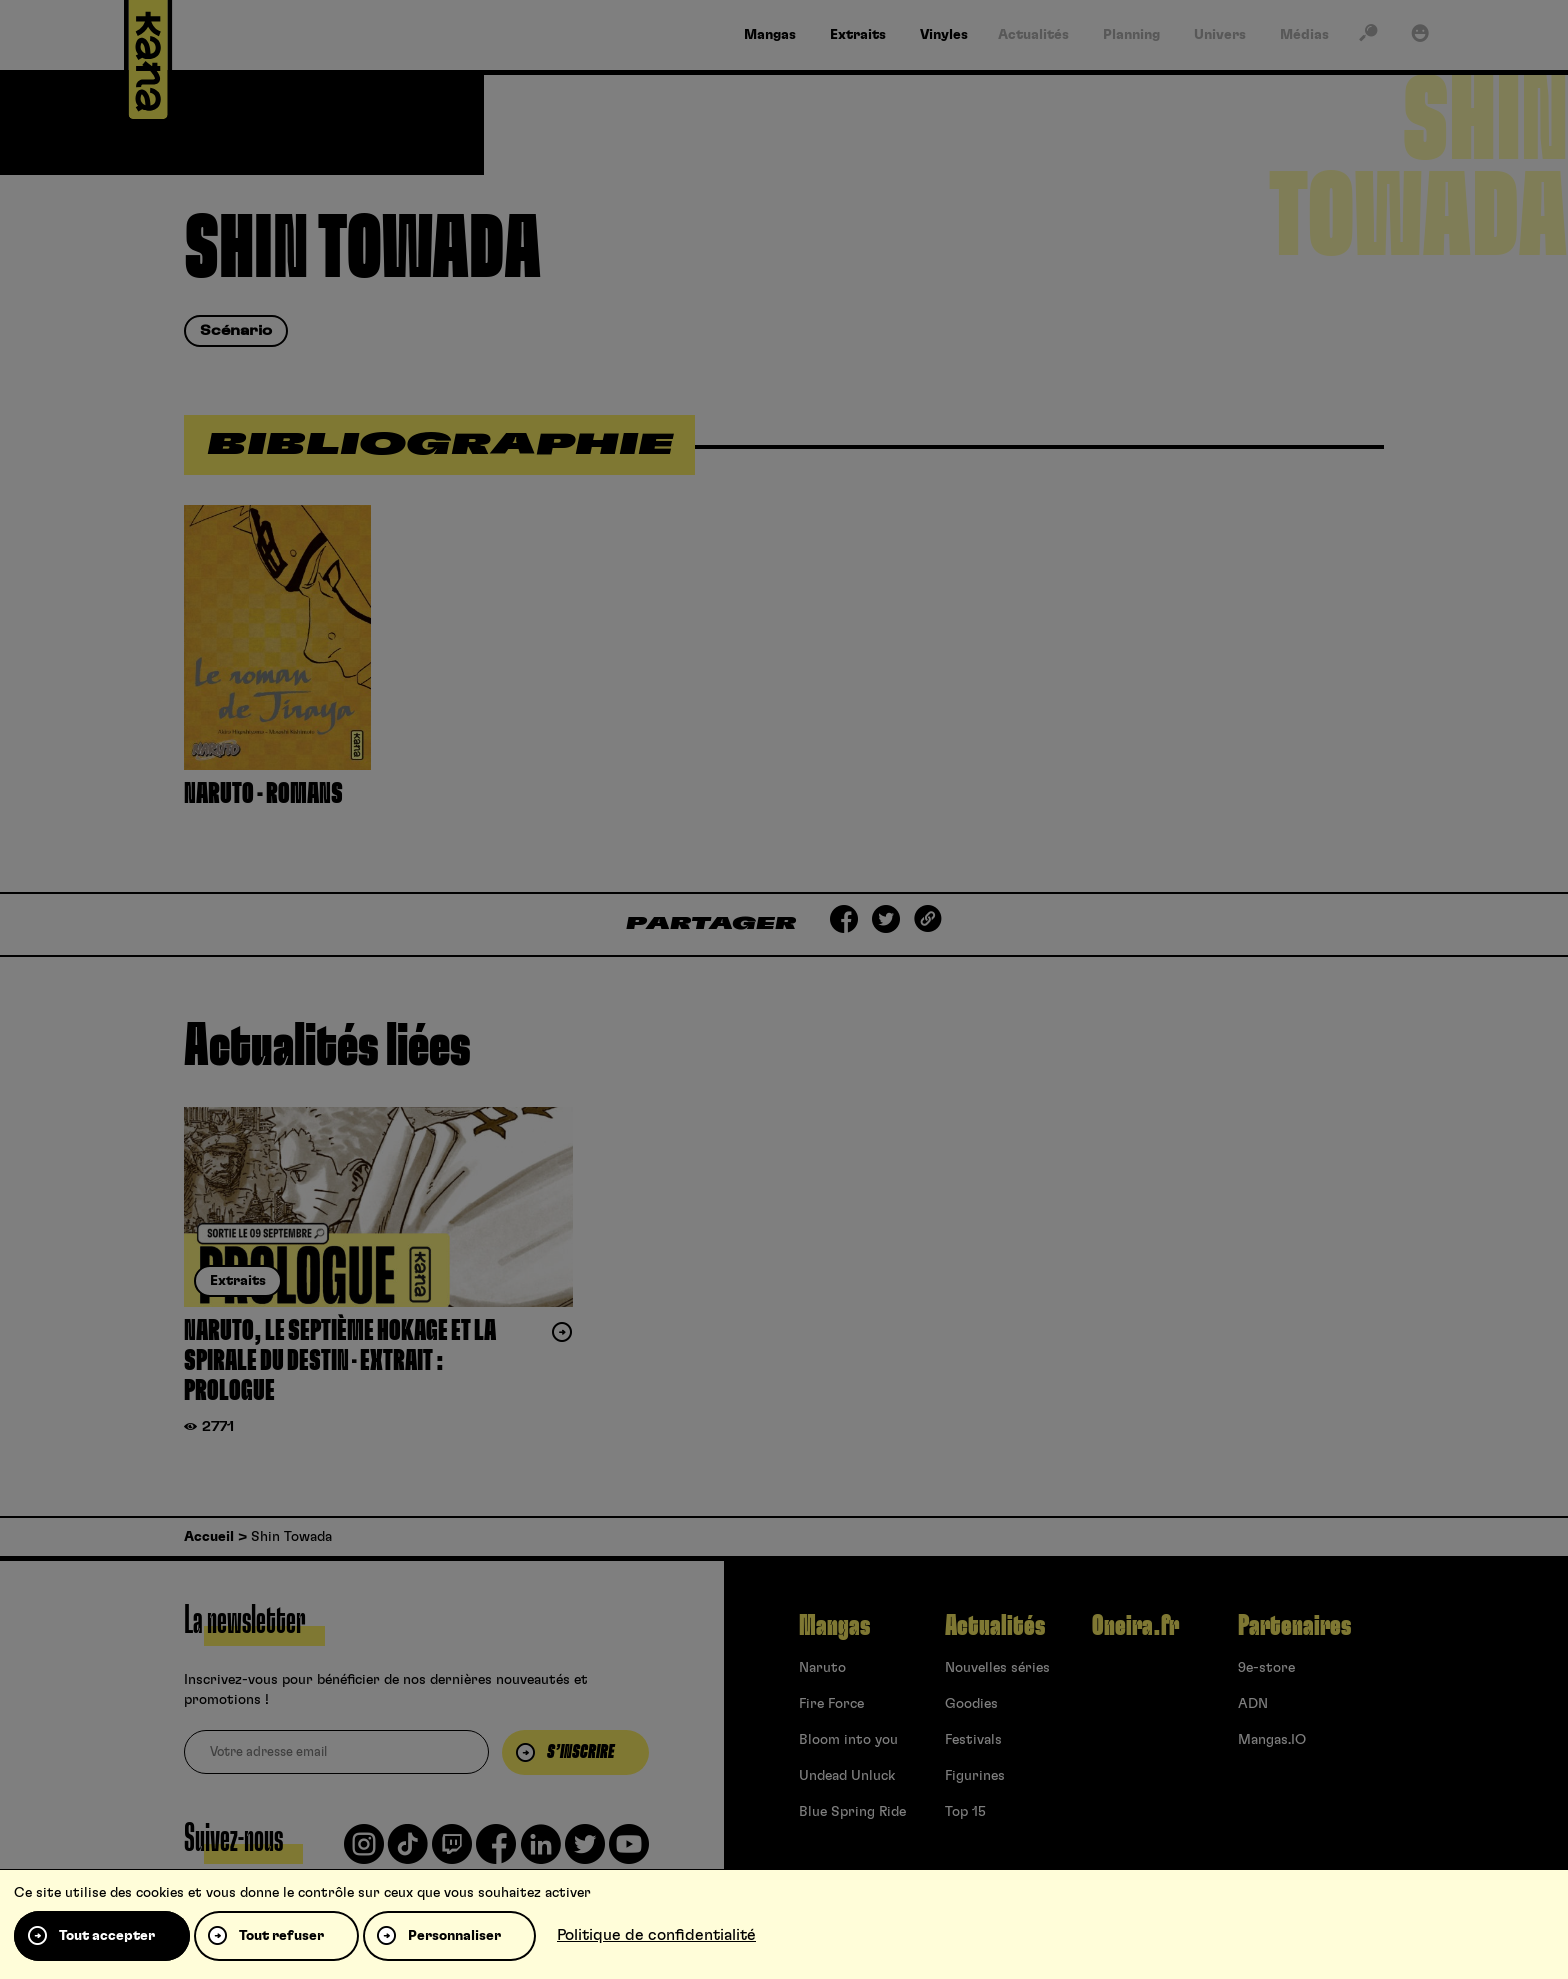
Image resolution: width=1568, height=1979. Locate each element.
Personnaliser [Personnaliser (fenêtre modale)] (454, 1936)
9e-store (1266, 1668)
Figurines (975, 1776)
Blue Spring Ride (852, 1812)
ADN (1253, 1704)
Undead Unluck (847, 1776)
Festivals (973, 1740)
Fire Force (831, 1704)
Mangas (834, 1626)
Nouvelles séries (997, 1668)
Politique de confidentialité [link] (656, 1935)
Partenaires (1294, 1626)
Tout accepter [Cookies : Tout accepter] (107, 1936)
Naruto (822, 1668)
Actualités (995, 1626)
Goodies (971, 1704)
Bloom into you (848, 1740)
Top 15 (965, 1812)
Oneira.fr (1135, 1626)
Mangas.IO (1272, 1740)
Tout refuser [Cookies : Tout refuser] (281, 1936)
